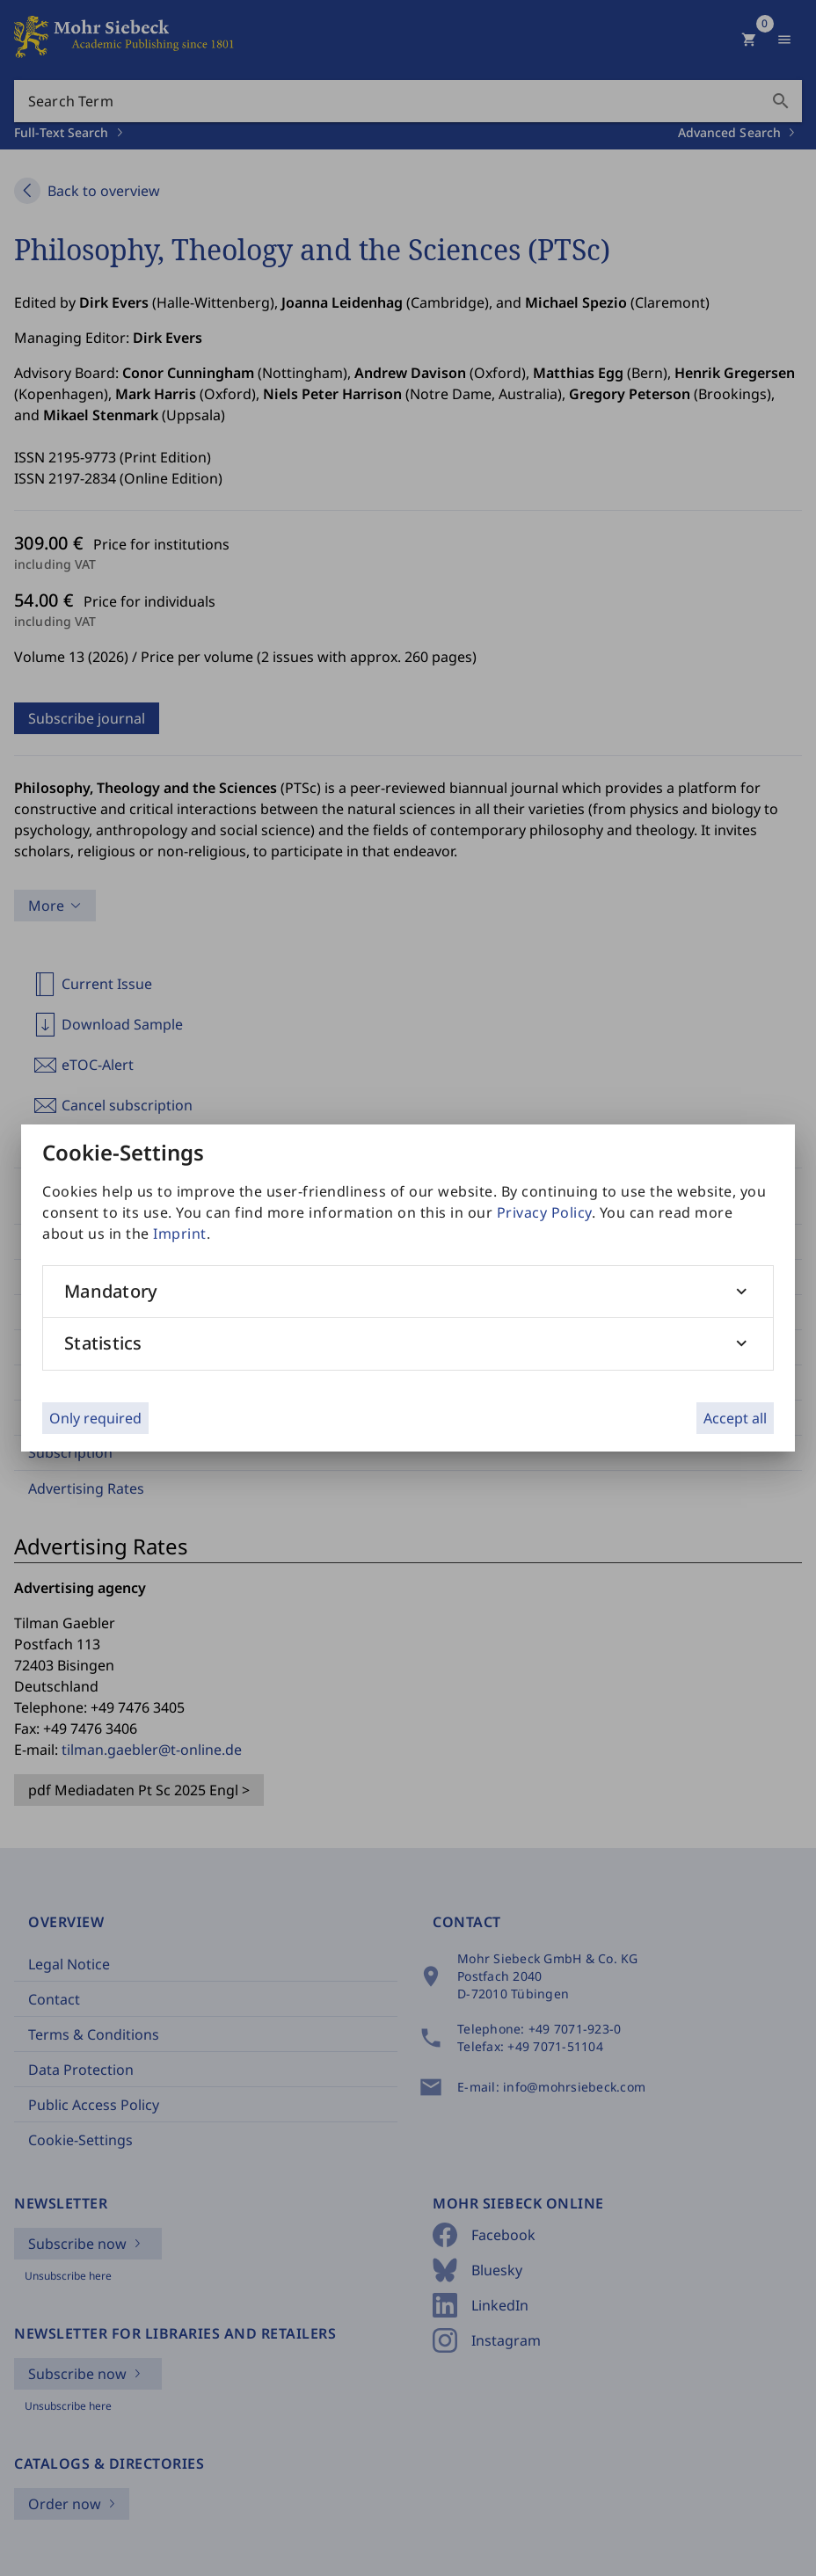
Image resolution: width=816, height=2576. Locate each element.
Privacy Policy (544, 1212)
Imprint (180, 1233)
